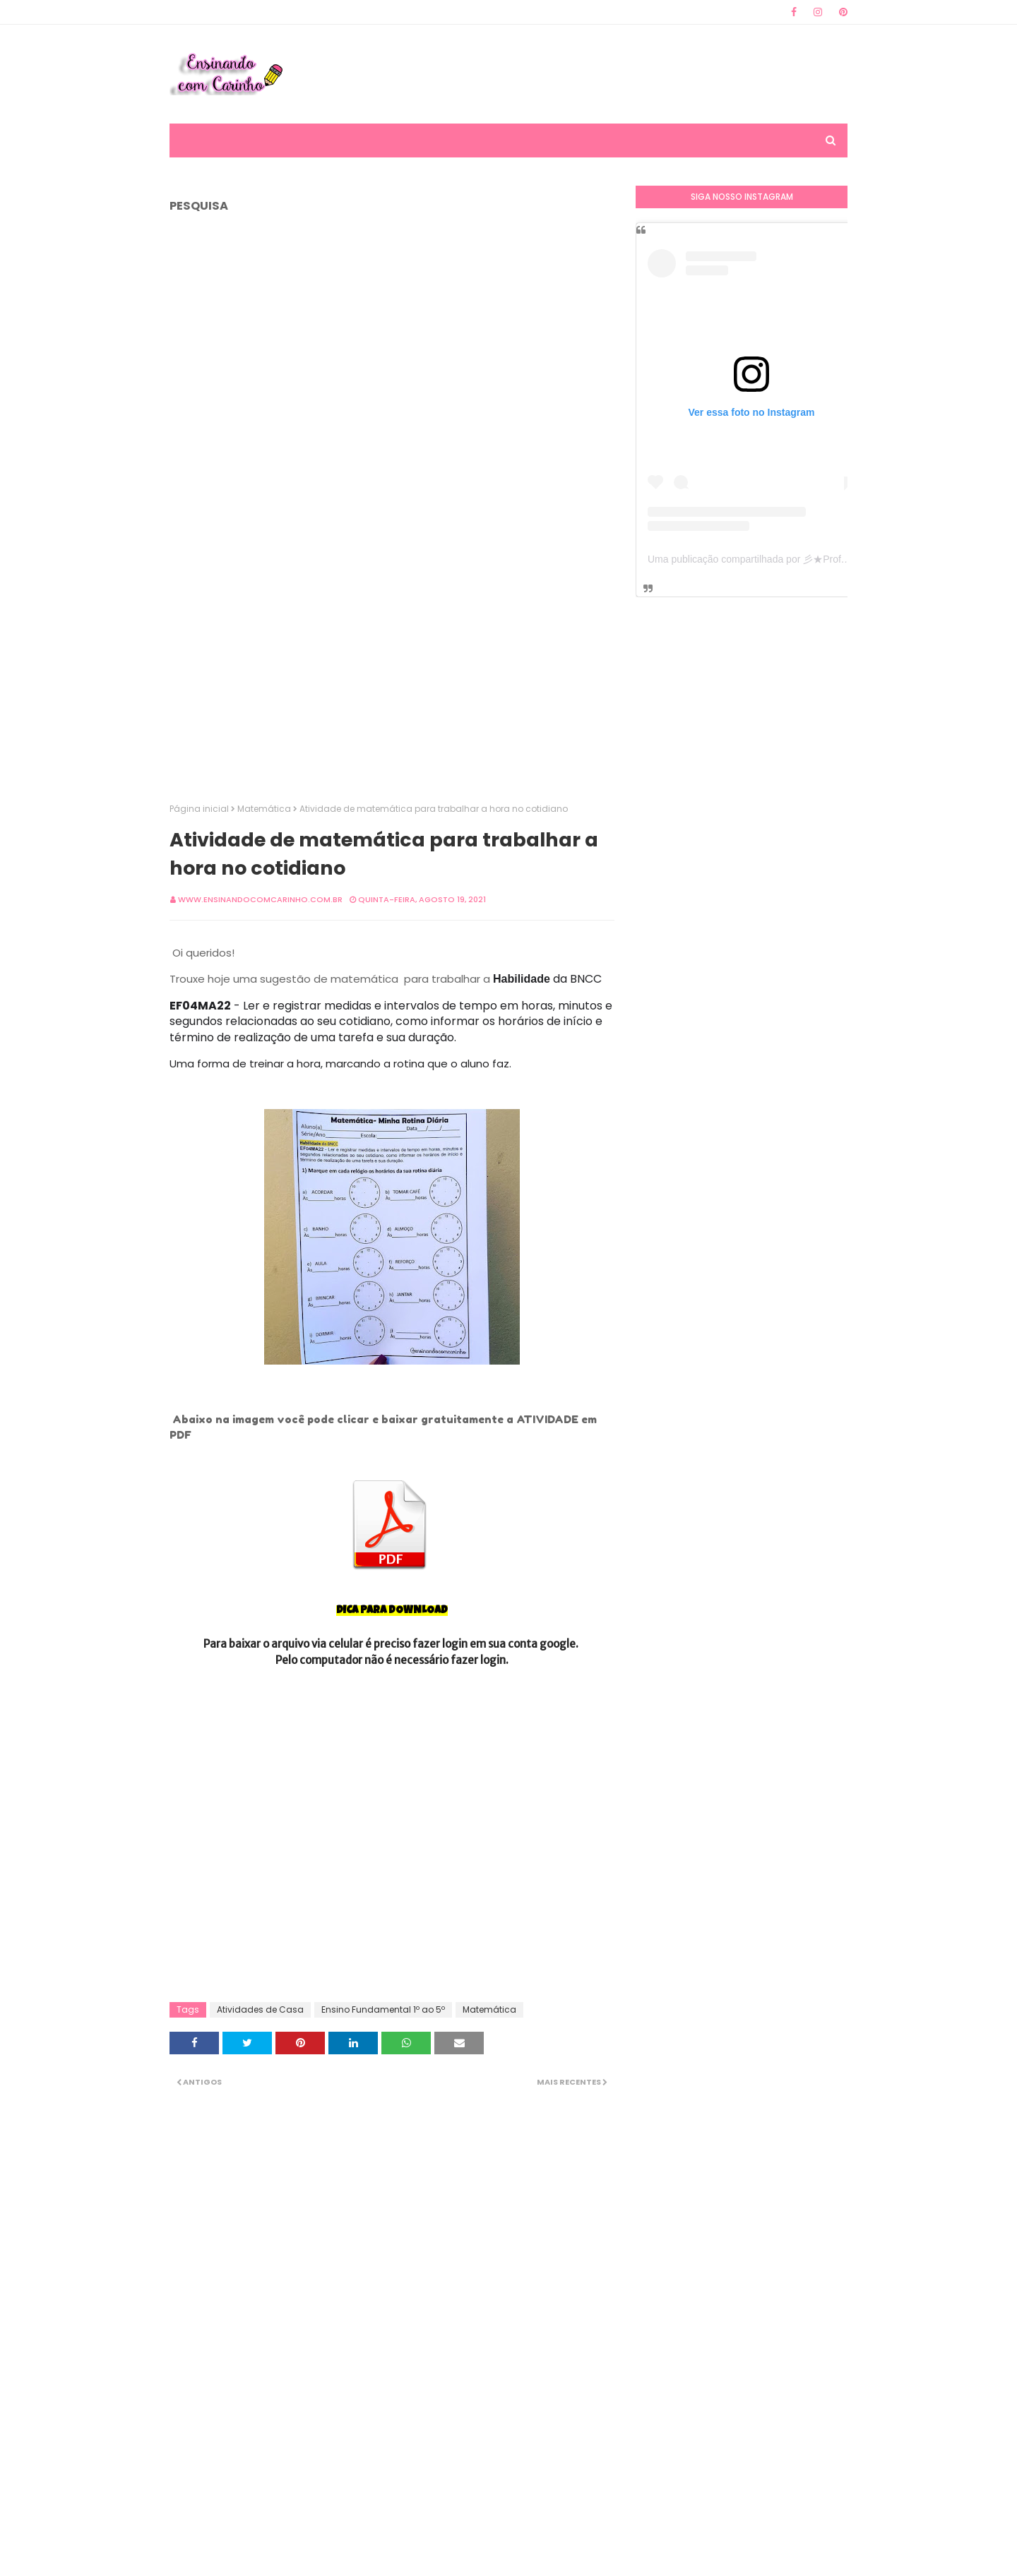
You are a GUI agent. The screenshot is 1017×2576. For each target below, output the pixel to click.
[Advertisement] (590, 74)
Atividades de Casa (260, 2009)
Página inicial (199, 809)
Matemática (264, 809)
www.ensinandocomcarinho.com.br (260, 899)
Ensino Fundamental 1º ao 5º (383, 2009)
